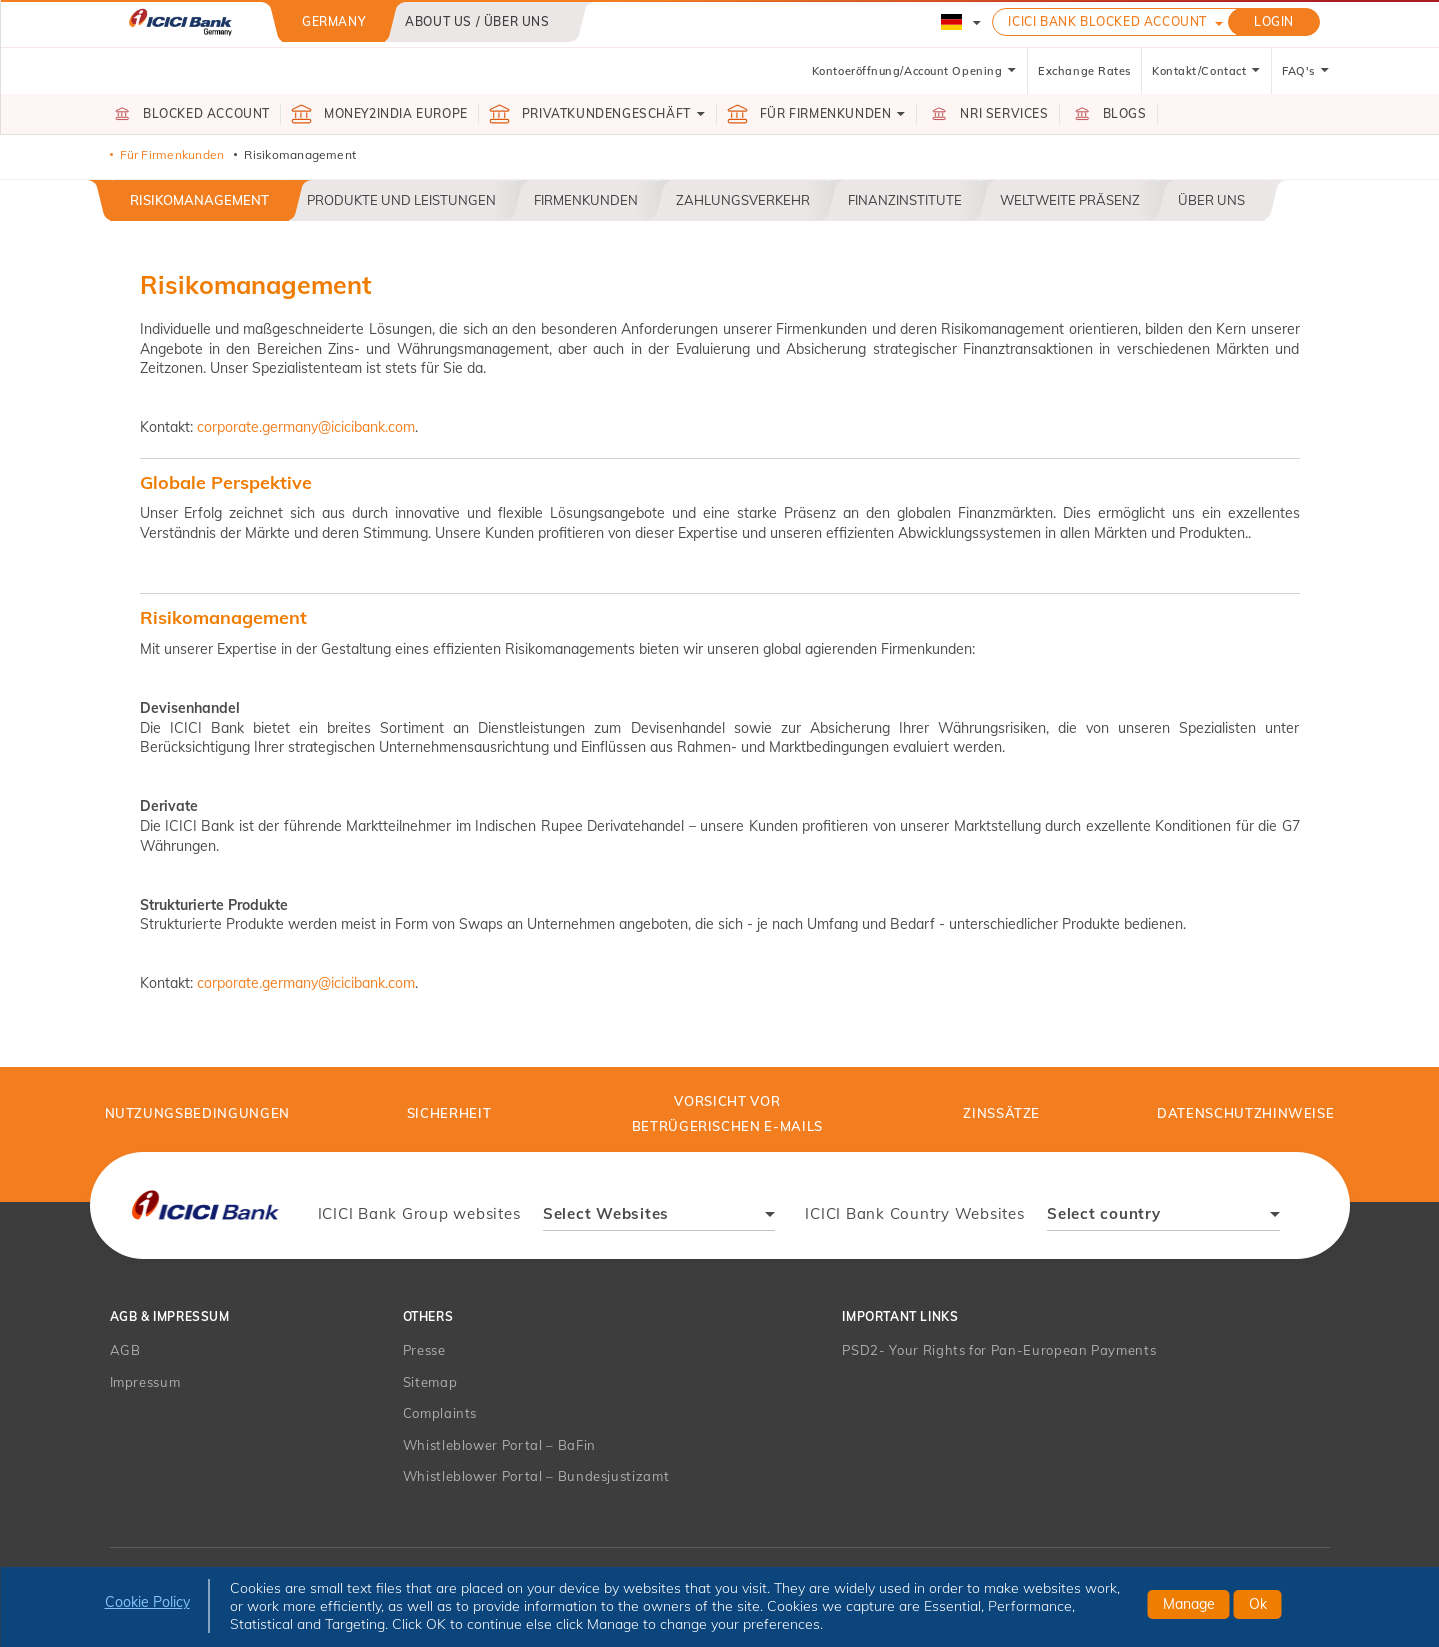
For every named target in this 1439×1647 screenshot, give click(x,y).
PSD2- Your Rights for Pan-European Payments (999, 1350)
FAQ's (1306, 71)
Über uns (1211, 200)
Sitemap (430, 1382)
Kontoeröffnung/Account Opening (915, 71)
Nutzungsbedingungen (197, 1113)
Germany (333, 21)
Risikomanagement (199, 200)
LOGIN (1274, 21)
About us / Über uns (477, 21)
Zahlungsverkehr (743, 200)
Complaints (440, 1413)
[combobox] (659, 1216)
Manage (1189, 1604)
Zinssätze (1001, 1113)
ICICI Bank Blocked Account (1107, 21)
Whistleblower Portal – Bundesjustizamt (536, 1476)
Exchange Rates (1084, 71)
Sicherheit (449, 1113)
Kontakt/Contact (1206, 71)
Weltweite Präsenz (1070, 200)
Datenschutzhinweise (1245, 1113)
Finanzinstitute (905, 200)
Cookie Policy (147, 1602)
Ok (1258, 1604)
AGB (125, 1350)
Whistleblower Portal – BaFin (499, 1445)
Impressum (145, 1382)
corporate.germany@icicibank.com (306, 427)
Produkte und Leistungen (401, 200)
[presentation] (206, 1205)
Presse (424, 1350)
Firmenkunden (586, 200)
